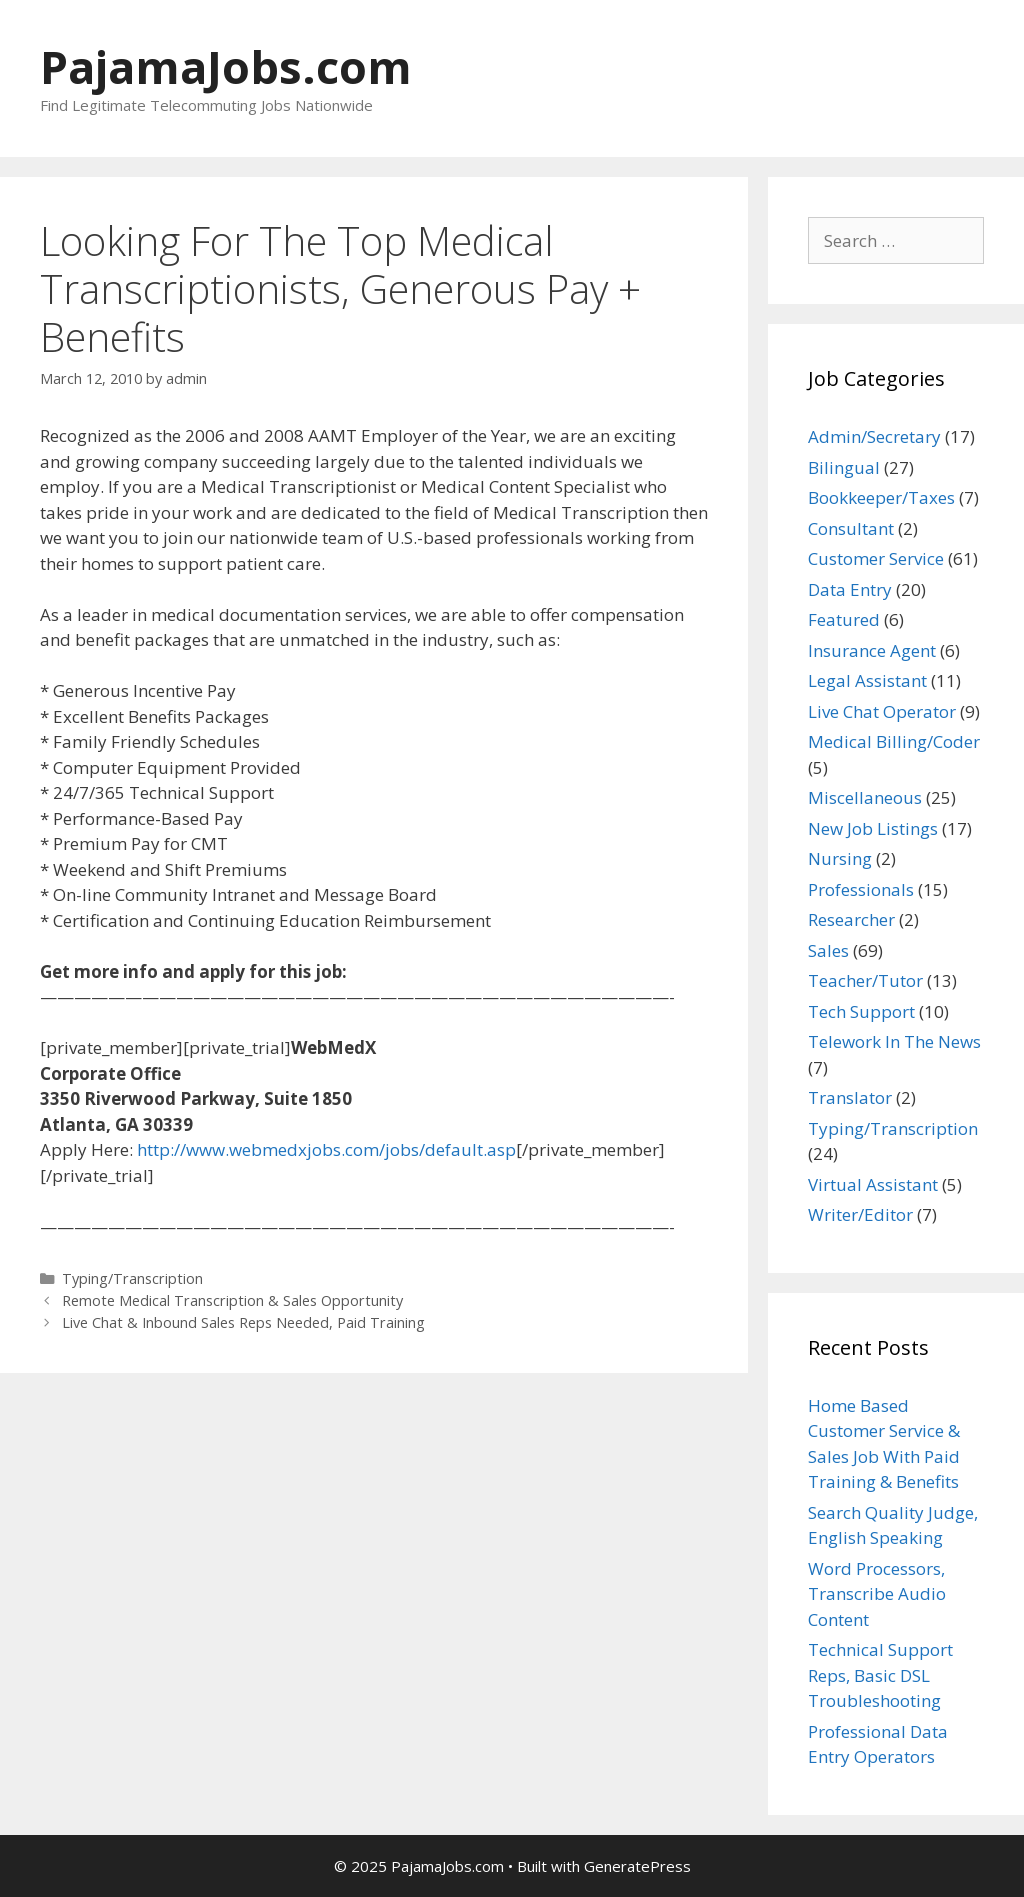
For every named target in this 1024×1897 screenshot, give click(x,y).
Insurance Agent (872, 650)
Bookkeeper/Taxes (881, 497)
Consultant (851, 528)
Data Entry (850, 589)
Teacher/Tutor (865, 980)
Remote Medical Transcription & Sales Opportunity (232, 1300)
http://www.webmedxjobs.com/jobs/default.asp (326, 1149)
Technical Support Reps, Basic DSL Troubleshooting (880, 1675)
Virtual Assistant (873, 1184)
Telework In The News (894, 1041)
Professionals (861, 889)
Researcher (851, 919)
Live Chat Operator (882, 711)
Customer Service (876, 558)
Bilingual (844, 467)
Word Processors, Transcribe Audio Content (877, 1594)
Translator (850, 1097)
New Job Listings (873, 828)
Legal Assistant (867, 680)
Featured (844, 619)
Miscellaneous (865, 797)
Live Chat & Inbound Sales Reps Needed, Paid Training (243, 1322)
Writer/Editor (860, 1214)
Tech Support (861, 1011)
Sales (828, 950)
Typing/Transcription (132, 1278)
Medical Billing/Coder (894, 741)
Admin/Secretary (874, 436)
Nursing (840, 858)
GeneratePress (637, 1866)
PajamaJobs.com (226, 66)
